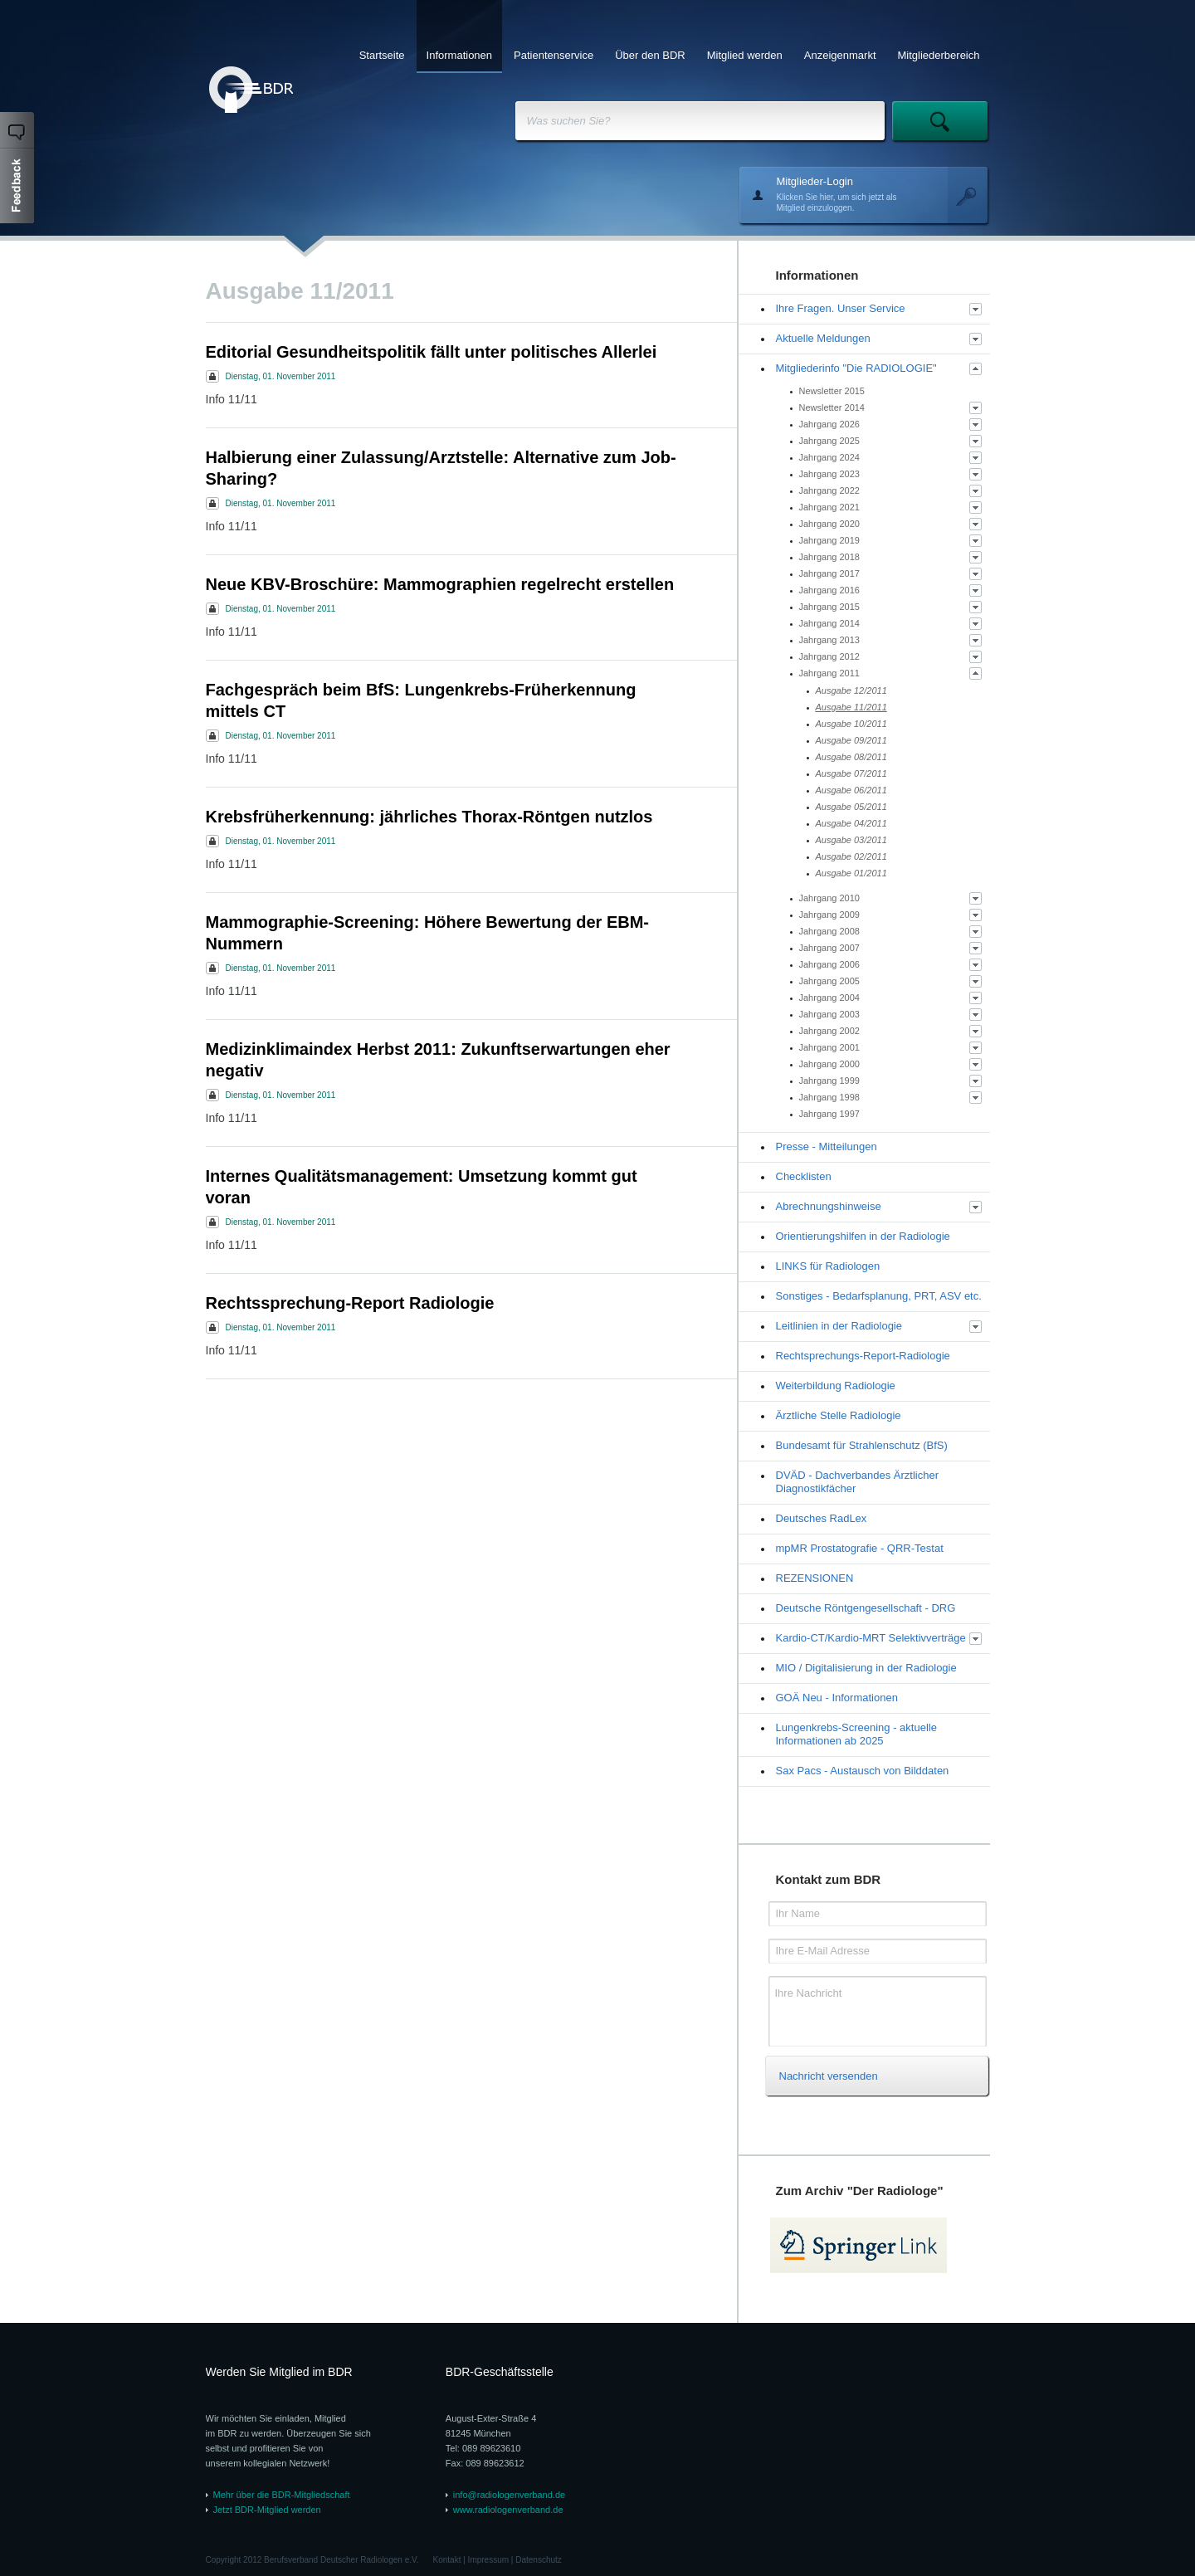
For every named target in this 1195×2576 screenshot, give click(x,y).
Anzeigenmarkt (840, 55)
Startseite (382, 55)
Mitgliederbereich (939, 55)
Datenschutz (538, 2559)
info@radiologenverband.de (509, 2495)
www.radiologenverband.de (508, 2510)
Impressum (488, 2559)
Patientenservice (553, 55)
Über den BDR (650, 55)
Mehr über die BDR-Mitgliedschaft (281, 2495)
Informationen (460, 55)
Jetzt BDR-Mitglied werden (267, 2510)
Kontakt (447, 2559)
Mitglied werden (745, 55)
